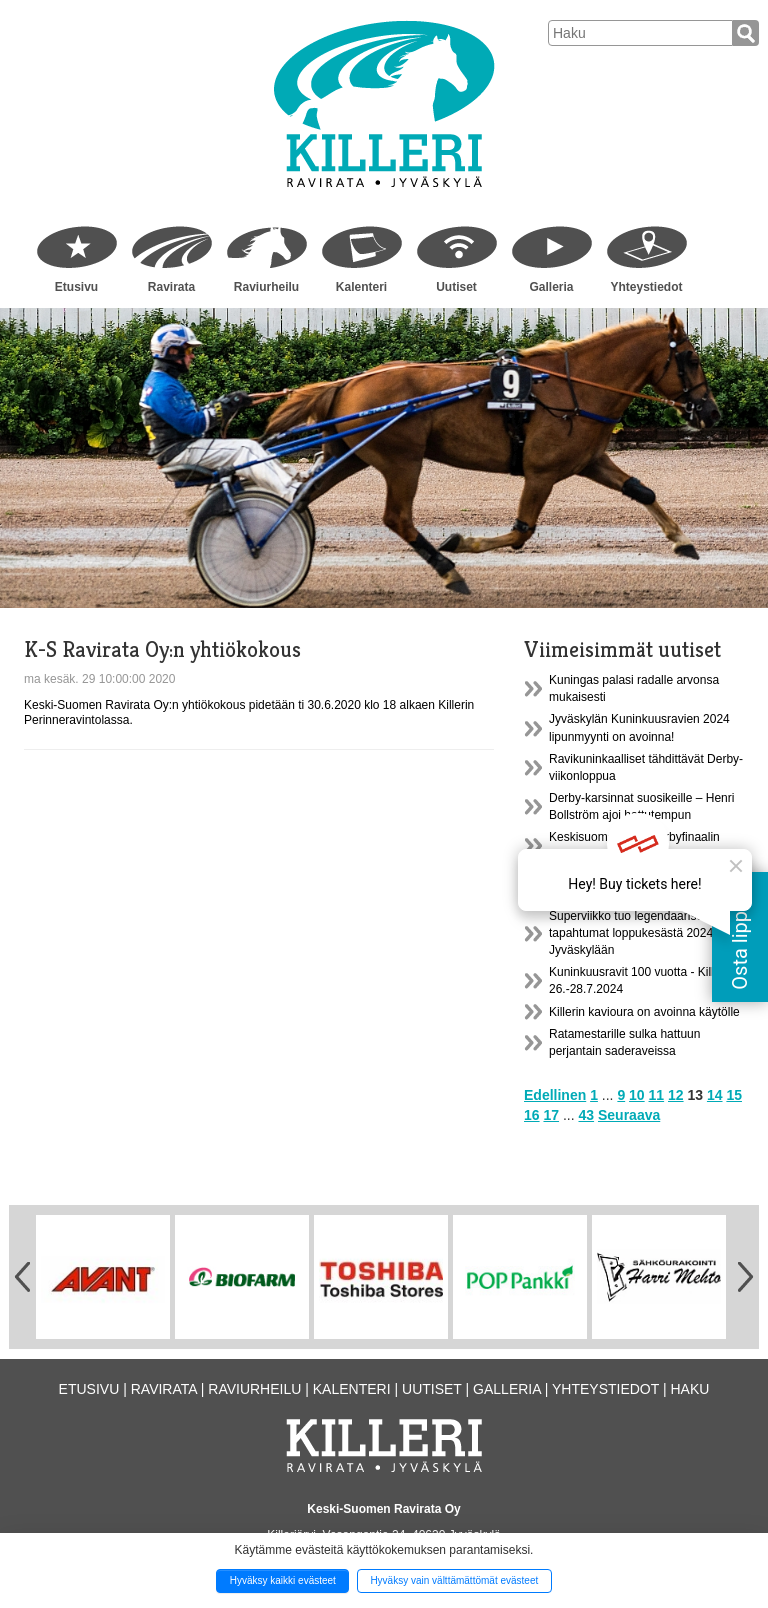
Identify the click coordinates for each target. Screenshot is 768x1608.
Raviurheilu (266, 287)
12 (676, 1095)
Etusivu (76, 287)
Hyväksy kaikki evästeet (283, 1580)
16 (532, 1115)
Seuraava (629, 1115)
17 (551, 1115)
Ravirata (171, 287)
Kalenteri (361, 287)
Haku (689, 1389)
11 (657, 1095)
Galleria (551, 287)
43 (587, 1115)
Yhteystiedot (646, 287)
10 (637, 1095)
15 (734, 1095)
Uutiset (456, 287)
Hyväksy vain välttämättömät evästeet (454, 1580)
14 (715, 1095)
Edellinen (555, 1095)
